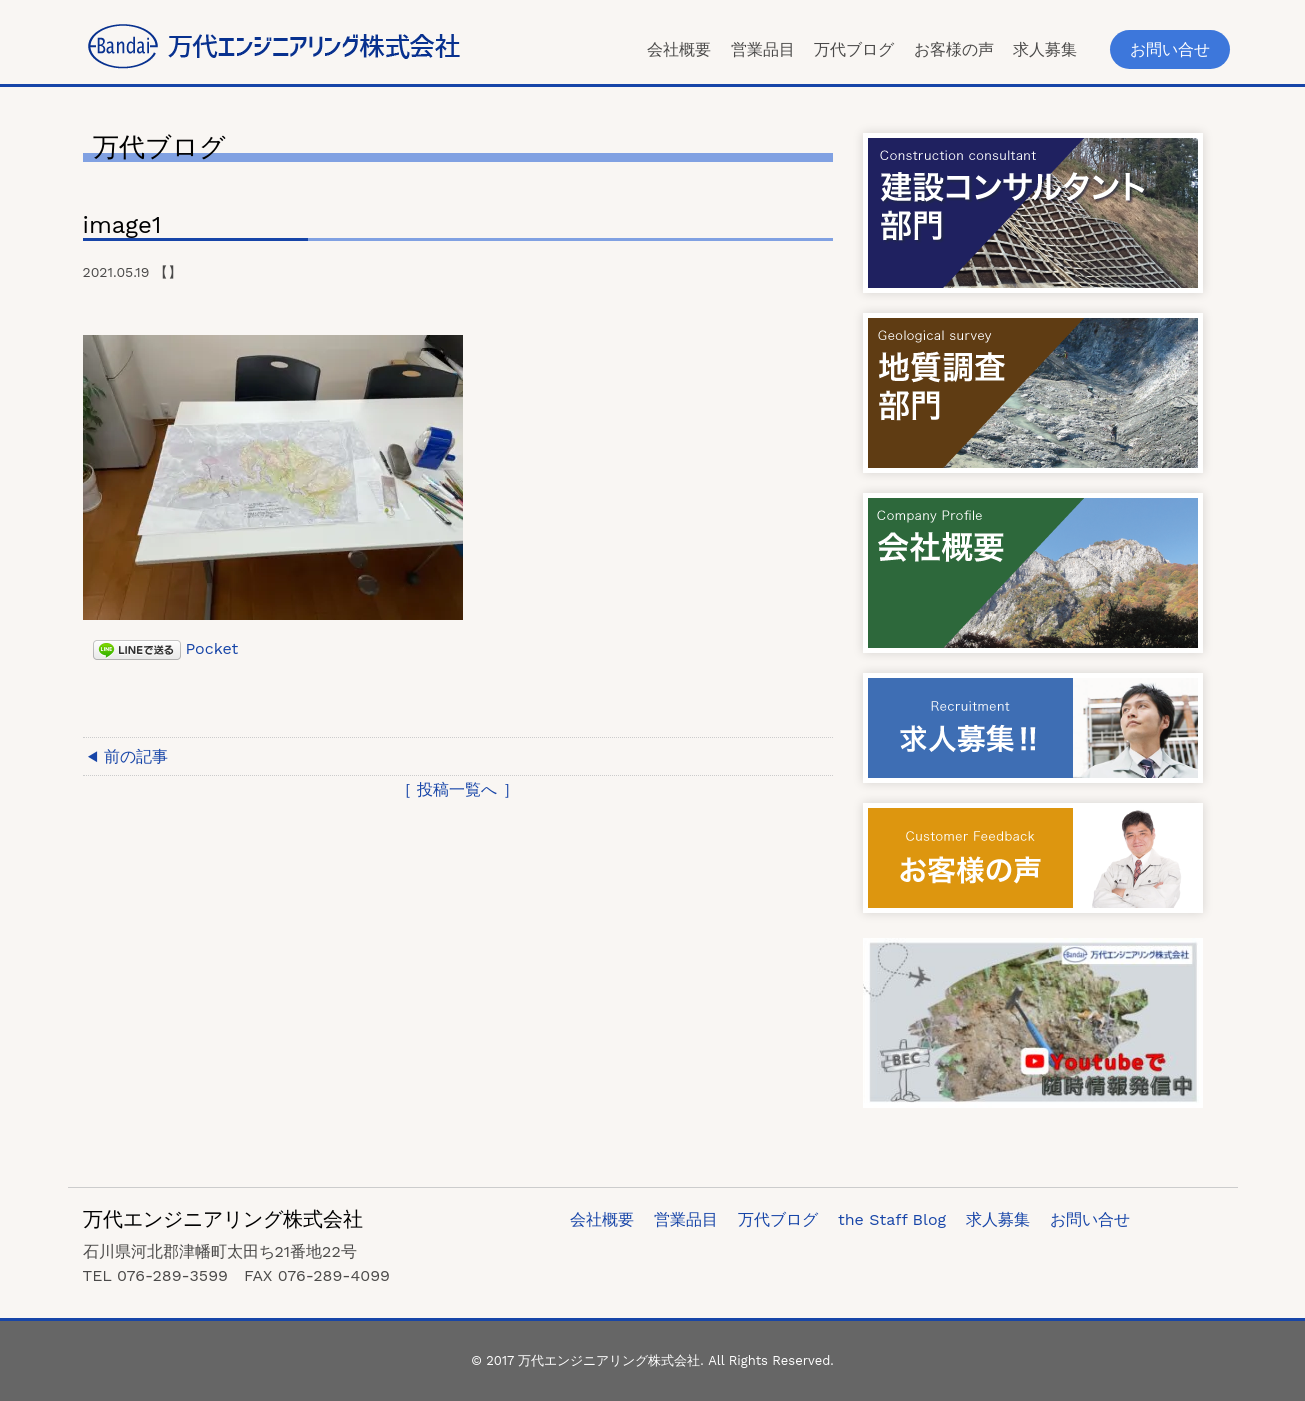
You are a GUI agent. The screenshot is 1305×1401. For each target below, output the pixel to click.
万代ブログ (854, 49)
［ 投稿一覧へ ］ (457, 789)
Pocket (212, 648)
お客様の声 (954, 49)
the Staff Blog (892, 1219)
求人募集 (1045, 49)
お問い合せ (1170, 49)
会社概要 (679, 49)
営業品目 (763, 49)
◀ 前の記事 (128, 756)
